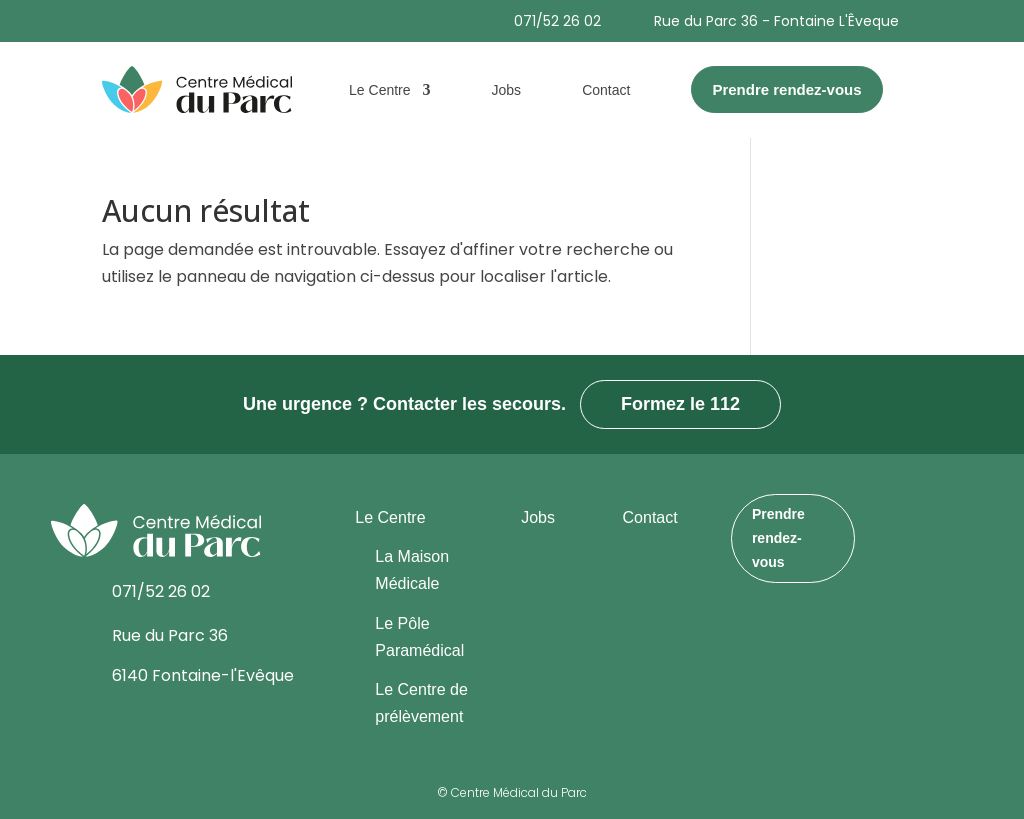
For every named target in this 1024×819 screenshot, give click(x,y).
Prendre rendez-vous (778, 538)
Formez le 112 (680, 404)
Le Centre (379, 90)
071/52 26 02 (557, 21)
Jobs (507, 90)
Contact (606, 90)
